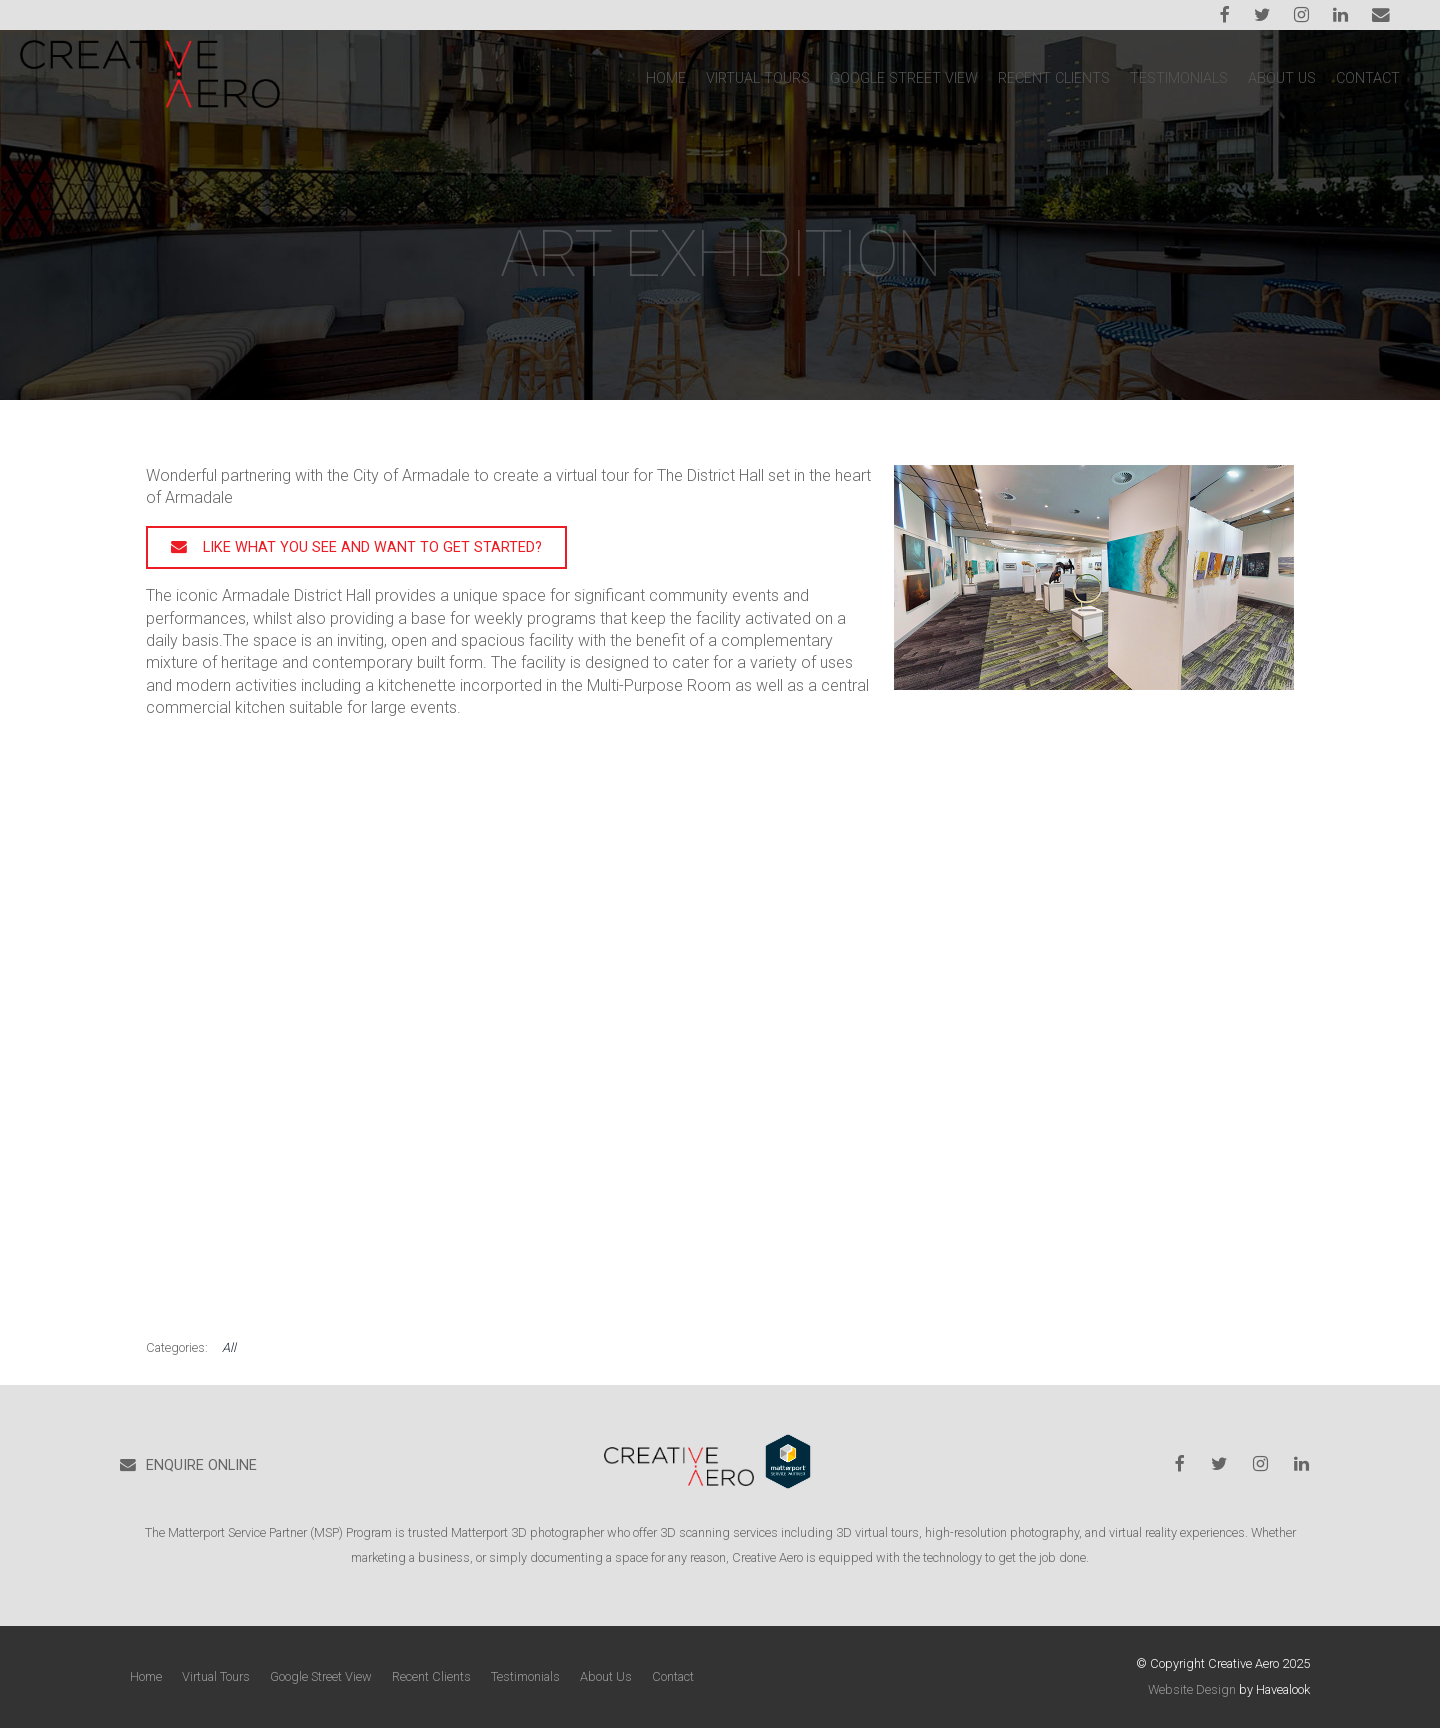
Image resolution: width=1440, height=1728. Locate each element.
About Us (1282, 78)
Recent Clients (1054, 78)
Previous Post (1150, 435)
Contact (1368, 78)
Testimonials (1179, 78)
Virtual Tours (758, 78)
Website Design (1192, 1689)
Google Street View (904, 78)
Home (666, 78)
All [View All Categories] (229, 1347)
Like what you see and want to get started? (372, 547)
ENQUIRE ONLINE (201, 1465)
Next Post (1245, 435)
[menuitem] (146, 1677)
